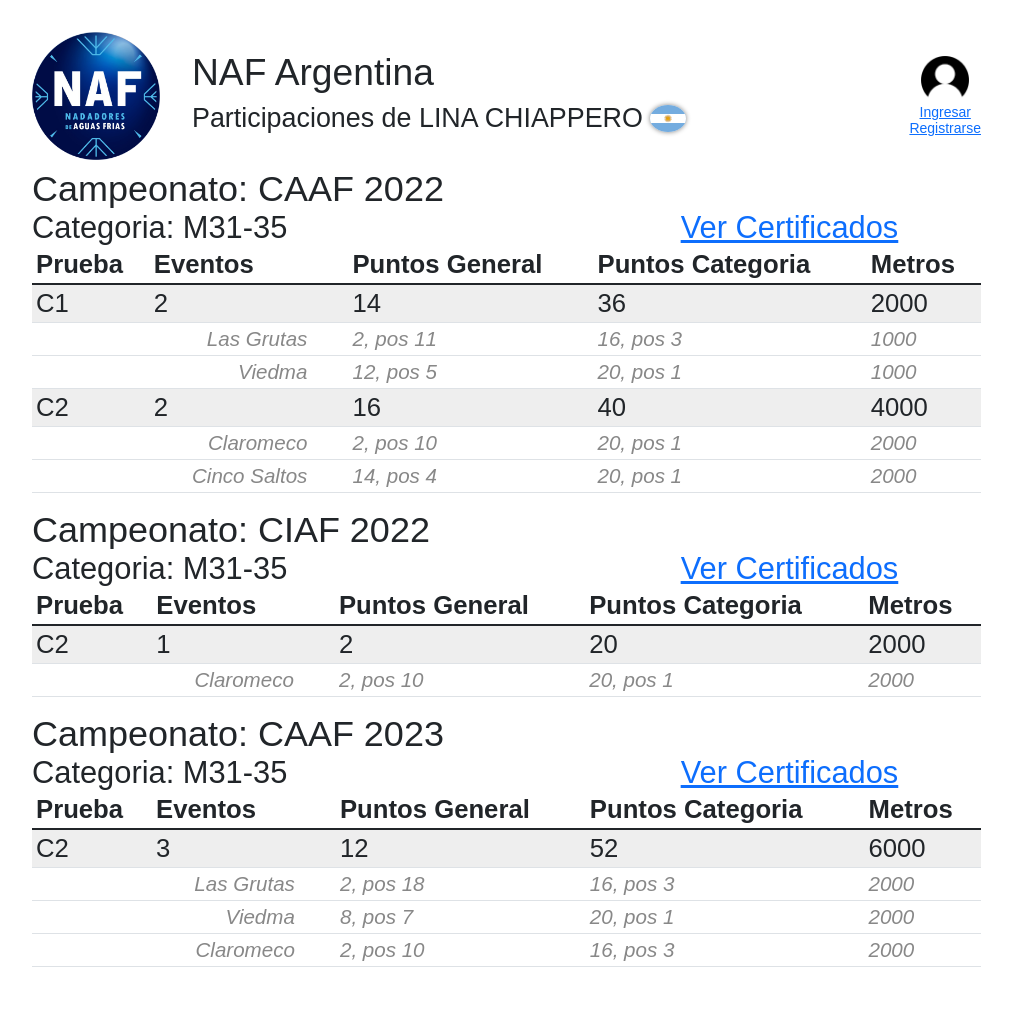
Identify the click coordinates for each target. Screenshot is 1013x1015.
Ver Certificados (790, 227)
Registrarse (945, 128)
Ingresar (945, 112)
